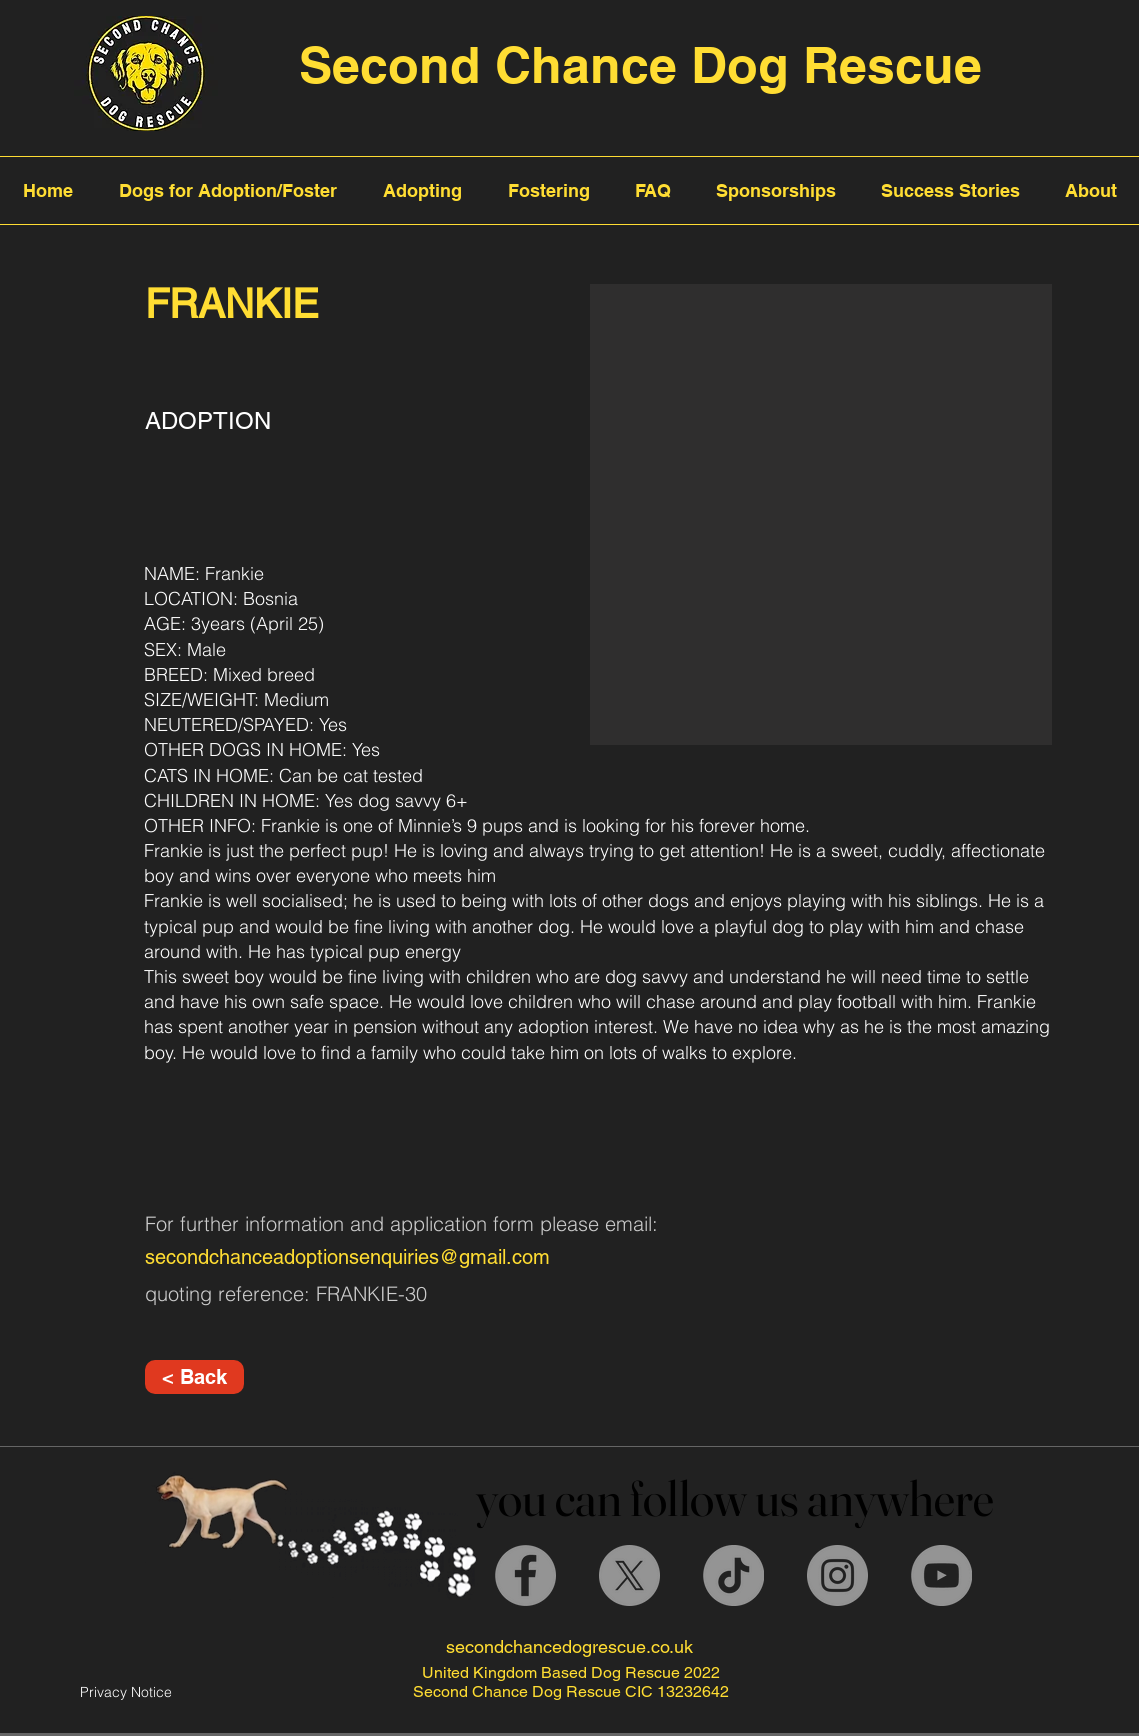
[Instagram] (837, 1575)
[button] (821, 514)
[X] (629, 1575)
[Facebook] (525, 1575)
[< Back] (194, 1377)
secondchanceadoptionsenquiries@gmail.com (347, 1257)
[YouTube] (941, 1575)
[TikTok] (733, 1575)
